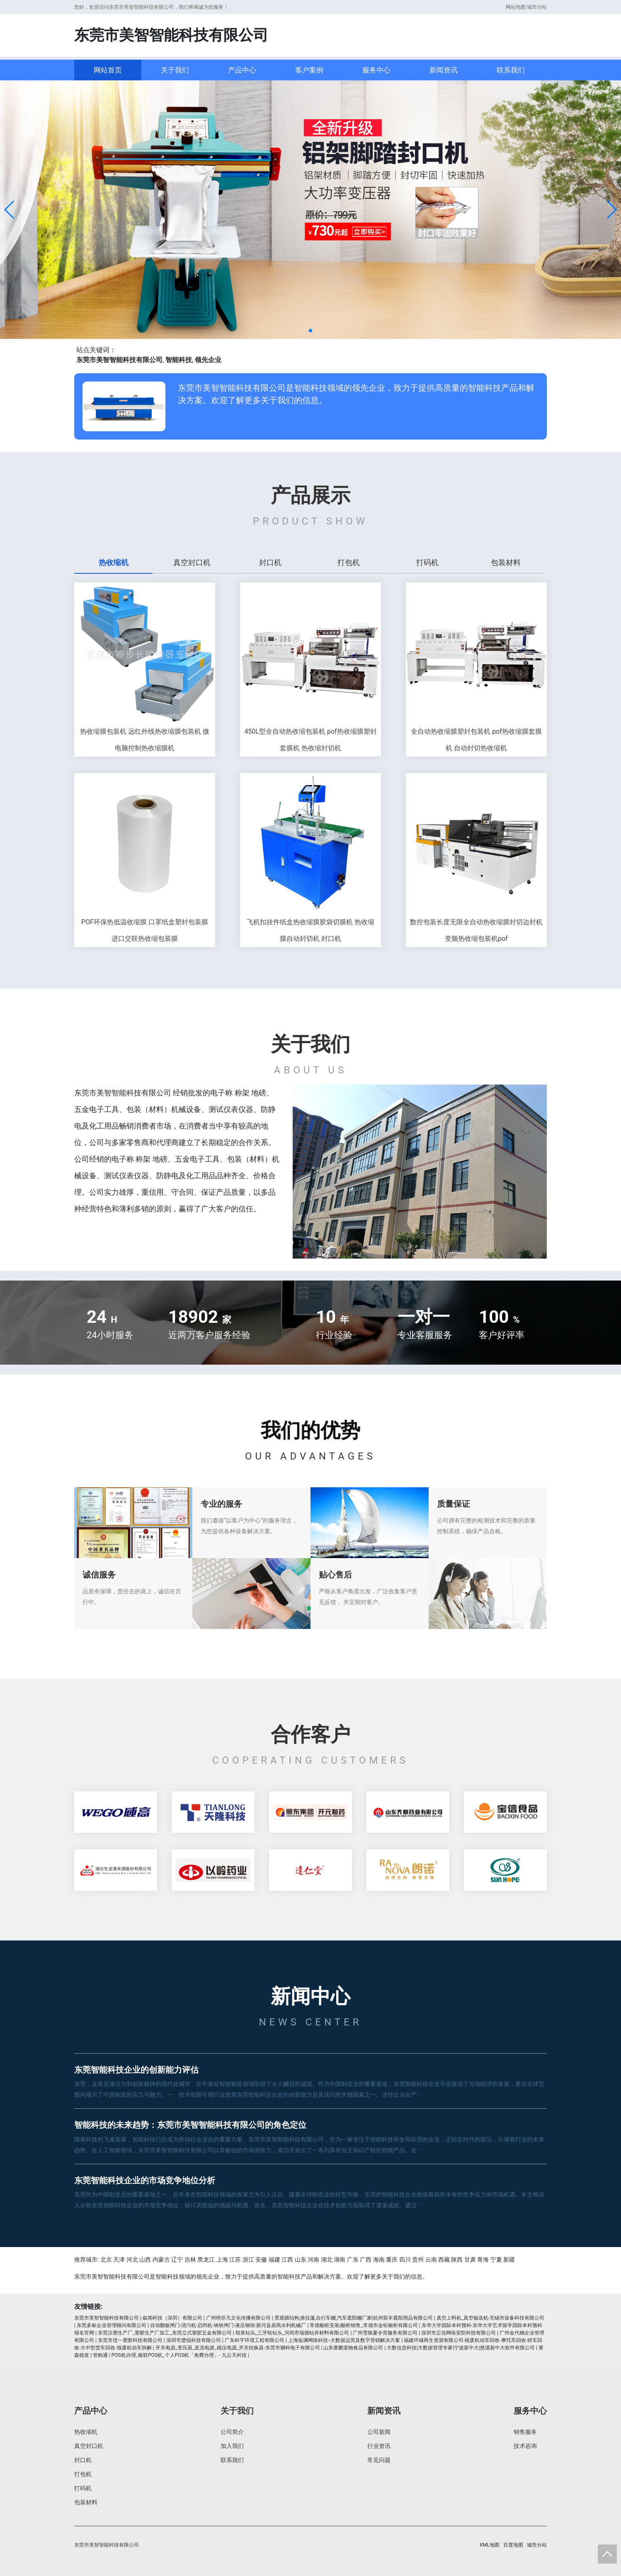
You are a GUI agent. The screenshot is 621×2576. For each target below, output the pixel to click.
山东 (300, 2259)
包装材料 (85, 2502)
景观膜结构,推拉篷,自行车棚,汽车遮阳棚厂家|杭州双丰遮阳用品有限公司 (353, 2318)
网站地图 (516, 7)
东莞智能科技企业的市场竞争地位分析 (144, 2180)
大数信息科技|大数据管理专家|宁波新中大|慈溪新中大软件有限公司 (461, 2348)
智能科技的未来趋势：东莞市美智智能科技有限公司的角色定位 (190, 2125)
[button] (9, 210)
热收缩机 (85, 2432)
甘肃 (470, 2259)
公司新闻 (379, 2432)
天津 (119, 2259)
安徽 (261, 2259)
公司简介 (232, 2432)
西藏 (444, 2259)
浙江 (248, 2259)
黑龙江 (206, 2259)
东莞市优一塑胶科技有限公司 (130, 2340)
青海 (483, 2259)
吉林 (190, 2259)
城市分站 (537, 7)
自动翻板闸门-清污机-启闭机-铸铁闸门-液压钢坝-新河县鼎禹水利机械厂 (228, 2325)
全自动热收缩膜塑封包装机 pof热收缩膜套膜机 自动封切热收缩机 (476, 739)
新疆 (509, 2259)
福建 (274, 2259)
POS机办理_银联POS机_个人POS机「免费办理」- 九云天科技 (179, 2355)
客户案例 (309, 70)
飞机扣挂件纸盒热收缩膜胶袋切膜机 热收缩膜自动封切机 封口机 (310, 930)
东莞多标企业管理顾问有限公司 (111, 2325)
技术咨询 (525, 2446)
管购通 (100, 2355)
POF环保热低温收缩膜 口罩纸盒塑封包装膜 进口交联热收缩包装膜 (144, 930)
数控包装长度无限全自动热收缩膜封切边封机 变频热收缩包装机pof (476, 930)
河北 (132, 2259)
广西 (365, 2259)
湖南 (339, 2259)
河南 (313, 2259)
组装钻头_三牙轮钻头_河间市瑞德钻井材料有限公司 (292, 2333)
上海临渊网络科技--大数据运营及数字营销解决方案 (344, 2340)
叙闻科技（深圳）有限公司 (172, 2318)
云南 (431, 2259)
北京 (106, 2259)
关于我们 (175, 70)
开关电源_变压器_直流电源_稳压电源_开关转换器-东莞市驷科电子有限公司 (237, 2348)
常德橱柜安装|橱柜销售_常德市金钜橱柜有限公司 (363, 2325)
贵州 (418, 2259)
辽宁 (177, 2259)
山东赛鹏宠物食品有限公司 (353, 2348)
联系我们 (511, 70)
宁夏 (496, 2259)
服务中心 (376, 70)
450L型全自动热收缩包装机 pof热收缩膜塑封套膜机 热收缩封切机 (310, 739)
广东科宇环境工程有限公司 (254, 2340)
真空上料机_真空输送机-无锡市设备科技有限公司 (491, 2318)
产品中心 (242, 70)
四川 (405, 2259)
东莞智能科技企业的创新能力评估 (136, 2070)
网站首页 (108, 70)
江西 (287, 2259)
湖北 (326, 2259)
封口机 (83, 2460)
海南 (379, 2259)
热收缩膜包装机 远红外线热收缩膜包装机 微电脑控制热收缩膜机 (144, 739)
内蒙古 (161, 2259)
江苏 (235, 2259)
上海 (222, 2259)
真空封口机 (88, 2446)
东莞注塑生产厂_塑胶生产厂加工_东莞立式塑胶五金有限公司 (165, 2333)
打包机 (83, 2474)
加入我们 (232, 2446)
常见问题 (379, 2460)
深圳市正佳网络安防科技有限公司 (458, 2333)
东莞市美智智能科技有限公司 (106, 2318)
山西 (145, 2259)
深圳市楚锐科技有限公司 (193, 2340)
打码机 (83, 2488)
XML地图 (490, 2545)
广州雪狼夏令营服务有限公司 (385, 2333)
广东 (353, 2259)
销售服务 (525, 2432)
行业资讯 (379, 2446)
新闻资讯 (443, 70)
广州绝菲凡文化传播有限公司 (238, 2318)
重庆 (392, 2259)
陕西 (457, 2259)
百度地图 (513, 2545)
